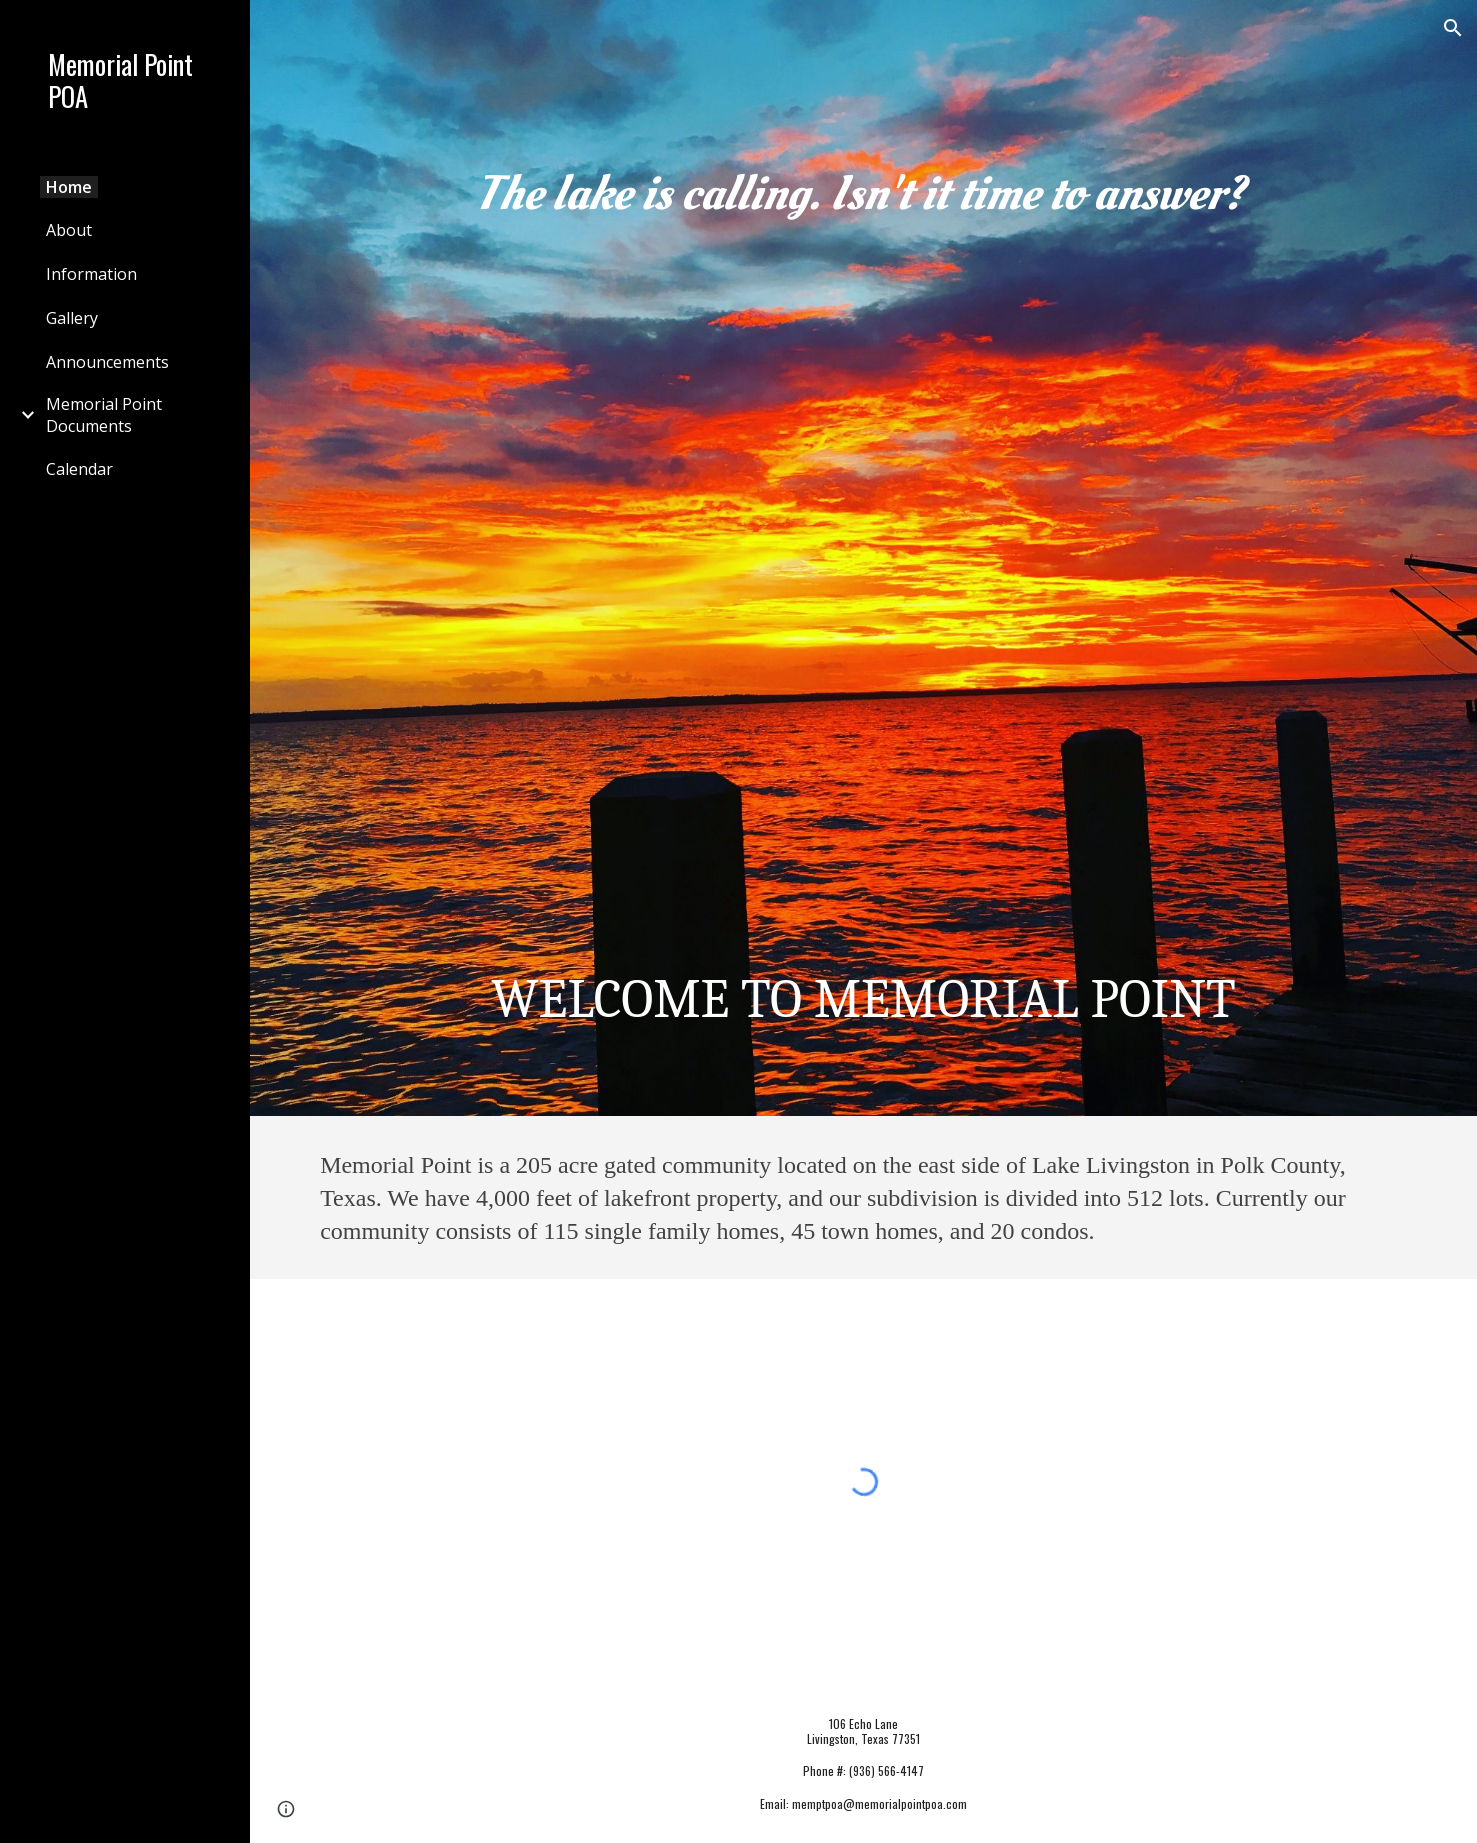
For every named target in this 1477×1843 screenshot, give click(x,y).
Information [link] (91, 274)
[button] (1453, 28)
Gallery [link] (72, 318)
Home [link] (69, 187)
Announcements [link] (107, 362)
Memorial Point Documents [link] (104, 415)
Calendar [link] (79, 469)
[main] (863, 558)
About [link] (69, 230)
